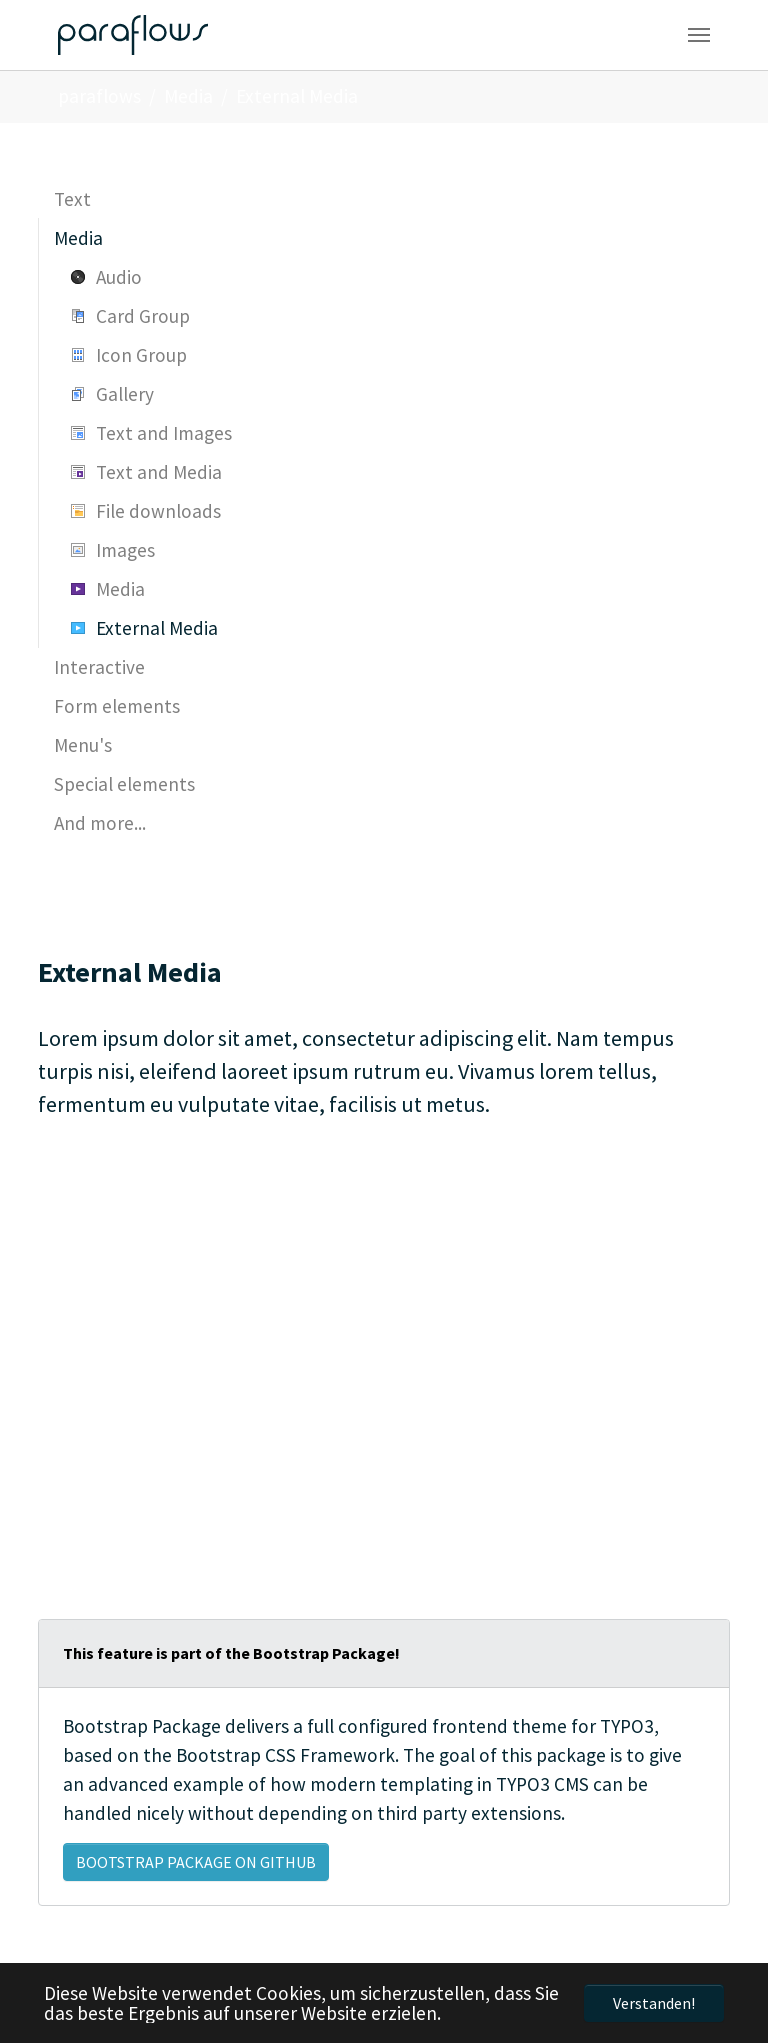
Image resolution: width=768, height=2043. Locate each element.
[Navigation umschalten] (699, 35)
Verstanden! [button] (654, 2003)
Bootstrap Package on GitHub (196, 1862)
